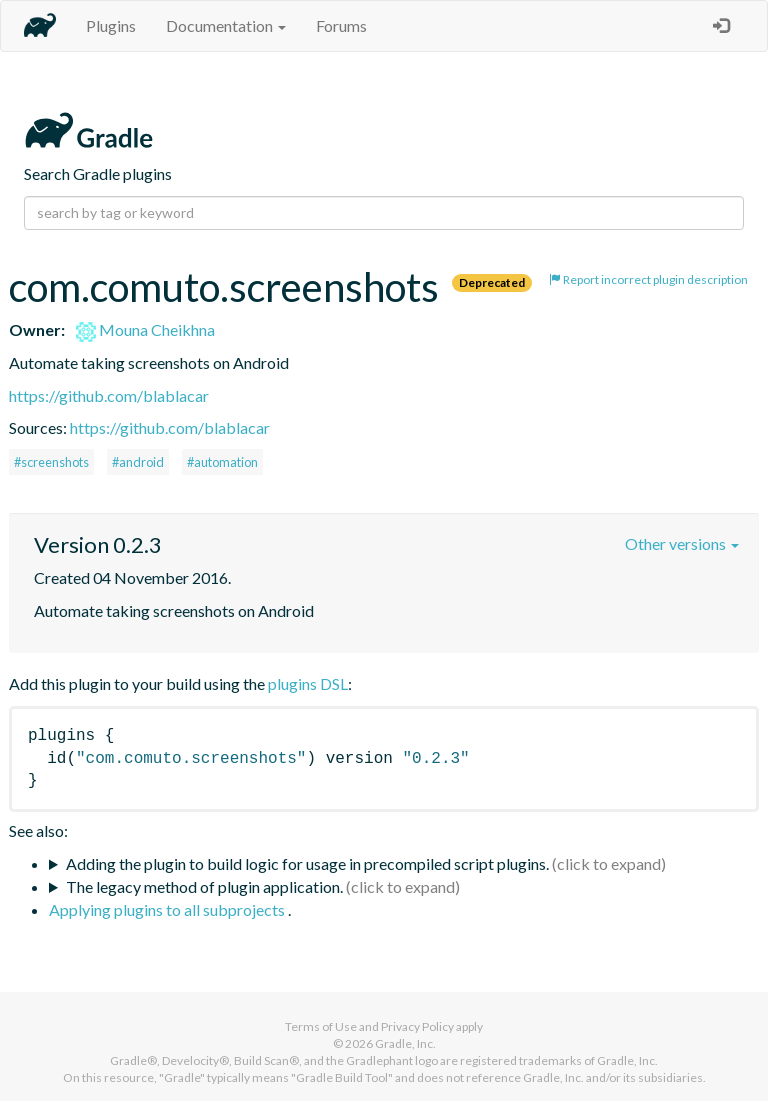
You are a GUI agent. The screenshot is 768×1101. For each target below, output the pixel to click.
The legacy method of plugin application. (204, 886)
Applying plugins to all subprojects (168, 909)
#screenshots (51, 462)
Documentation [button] (226, 25)
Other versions (682, 543)
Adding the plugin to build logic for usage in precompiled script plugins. (307, 863)
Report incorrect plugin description (648, 279)
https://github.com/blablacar (109, 395)
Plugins (111, 25)
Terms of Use (321, 1026)
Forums (341, 25)
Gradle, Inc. (405, 1043)
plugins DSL (308, 683)
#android (138, 462)
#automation (222, 462)
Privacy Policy (417, 1026)
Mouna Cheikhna (145, 329)
